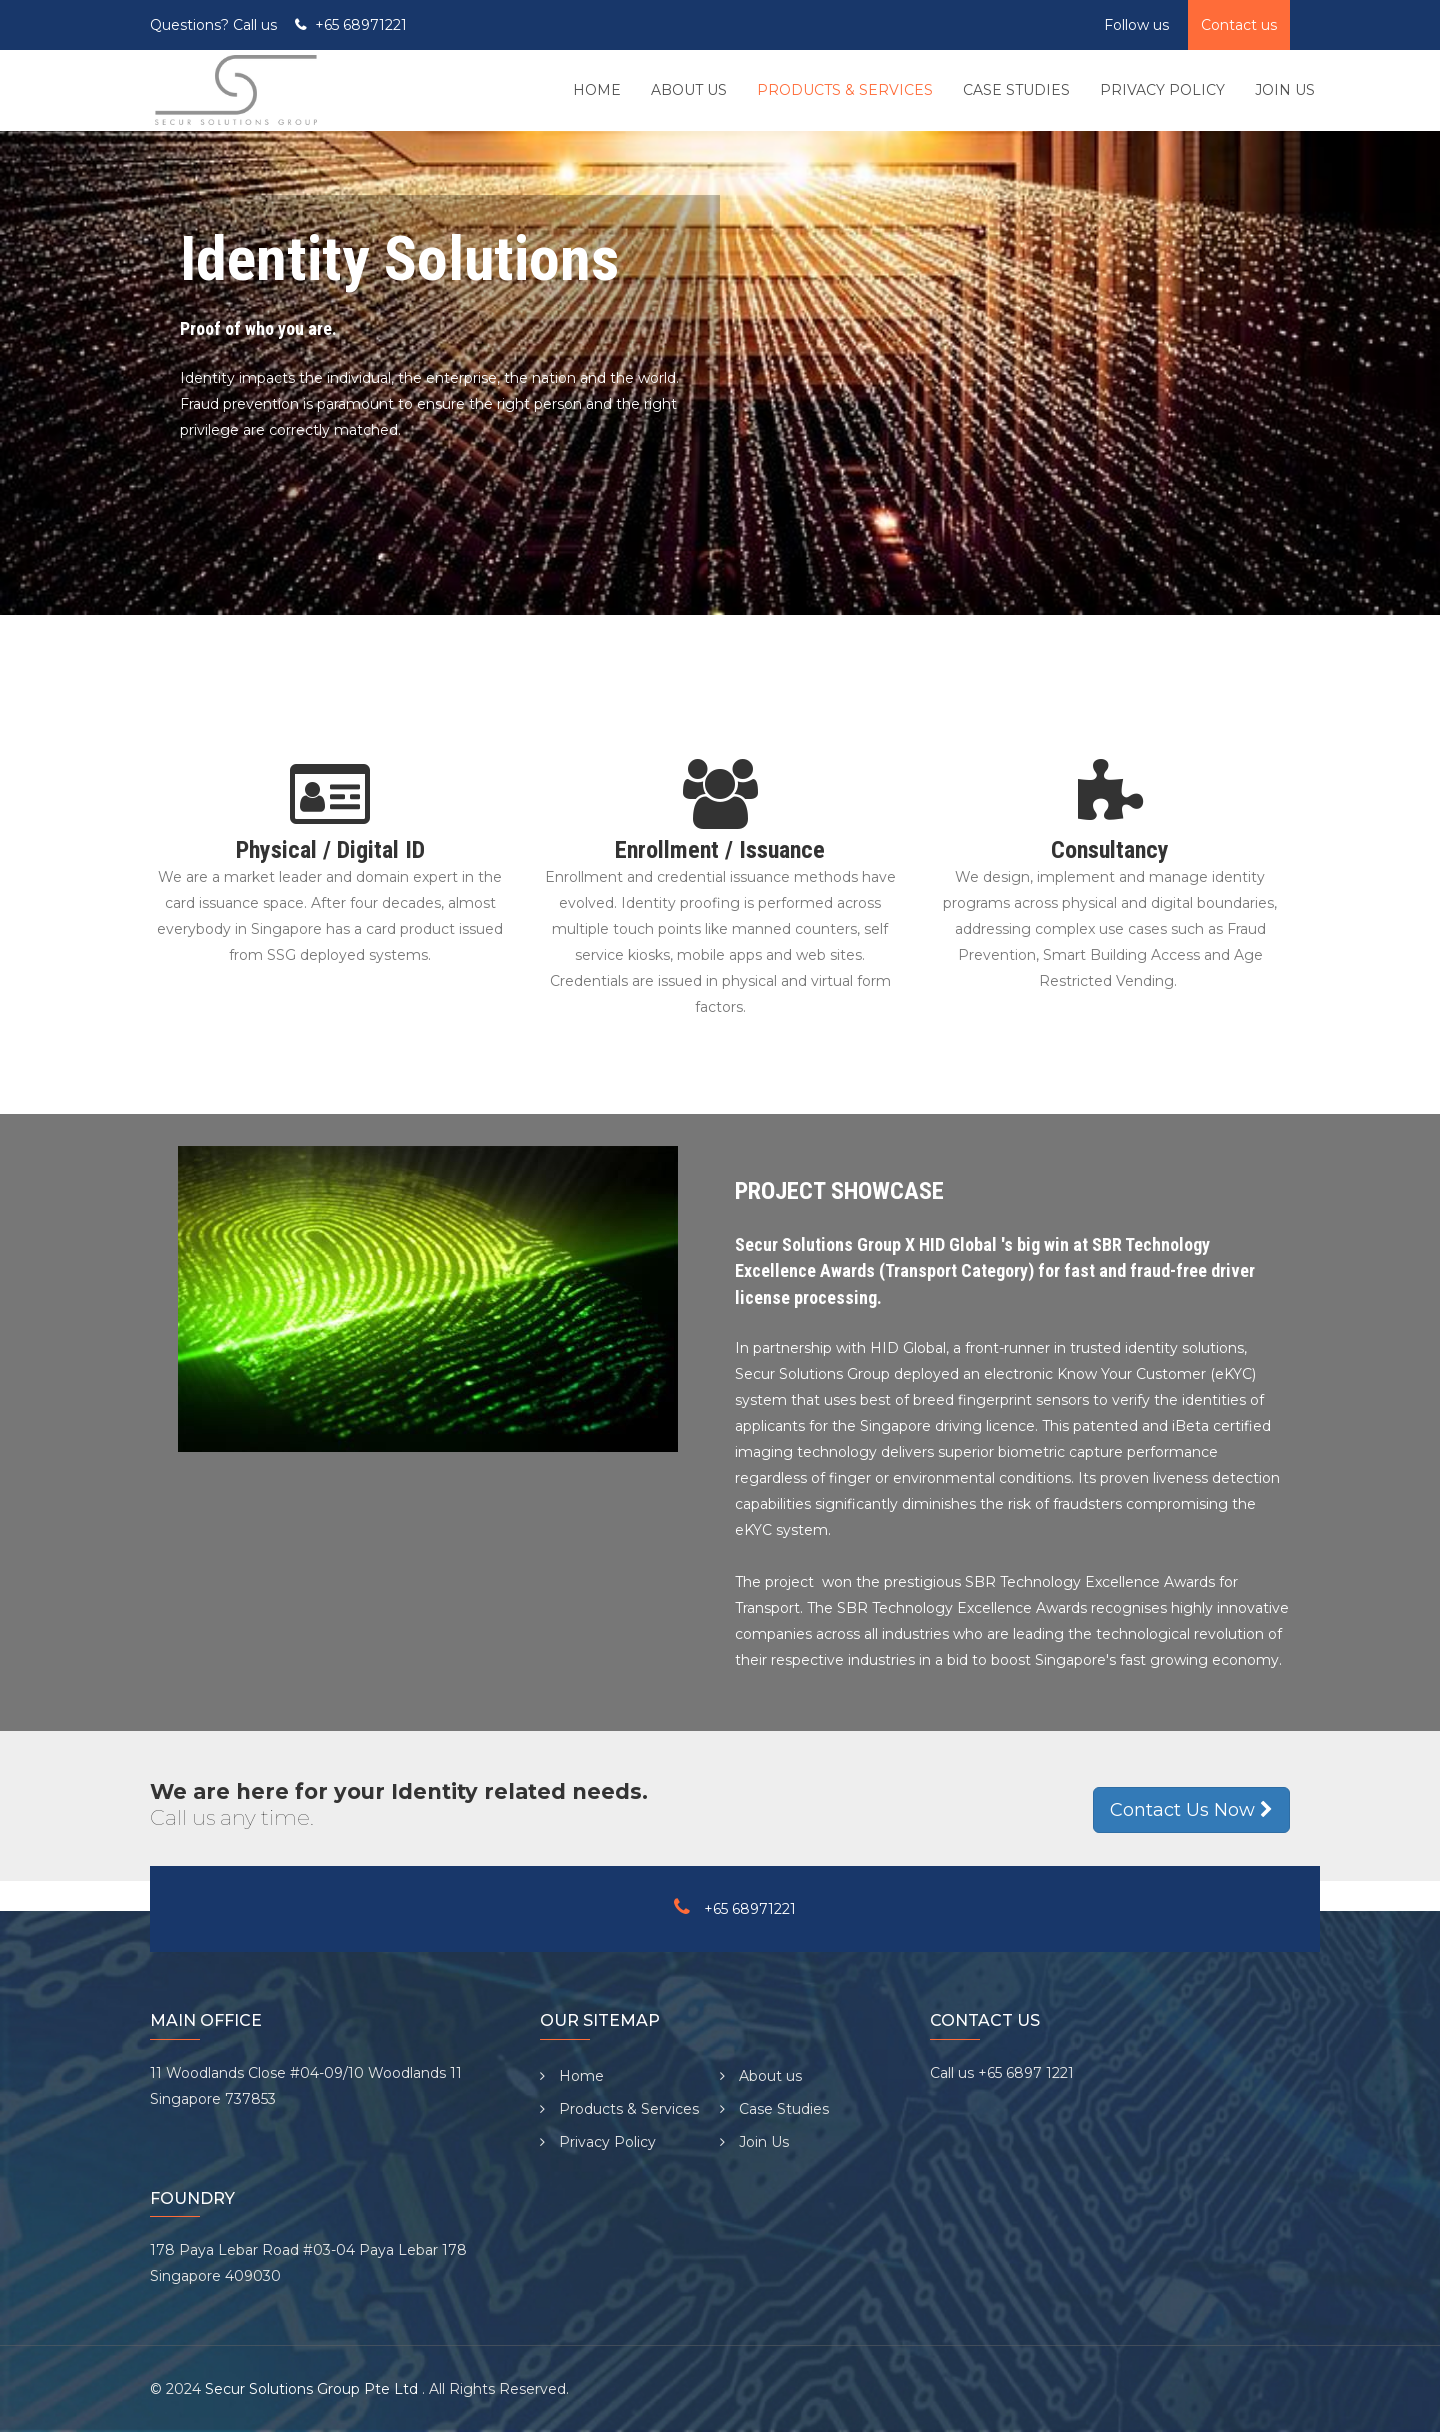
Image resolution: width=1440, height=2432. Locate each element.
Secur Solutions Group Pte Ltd (313, 2389)
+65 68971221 (361, 25)
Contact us (1239, 25)
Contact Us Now (1191, 1810)
